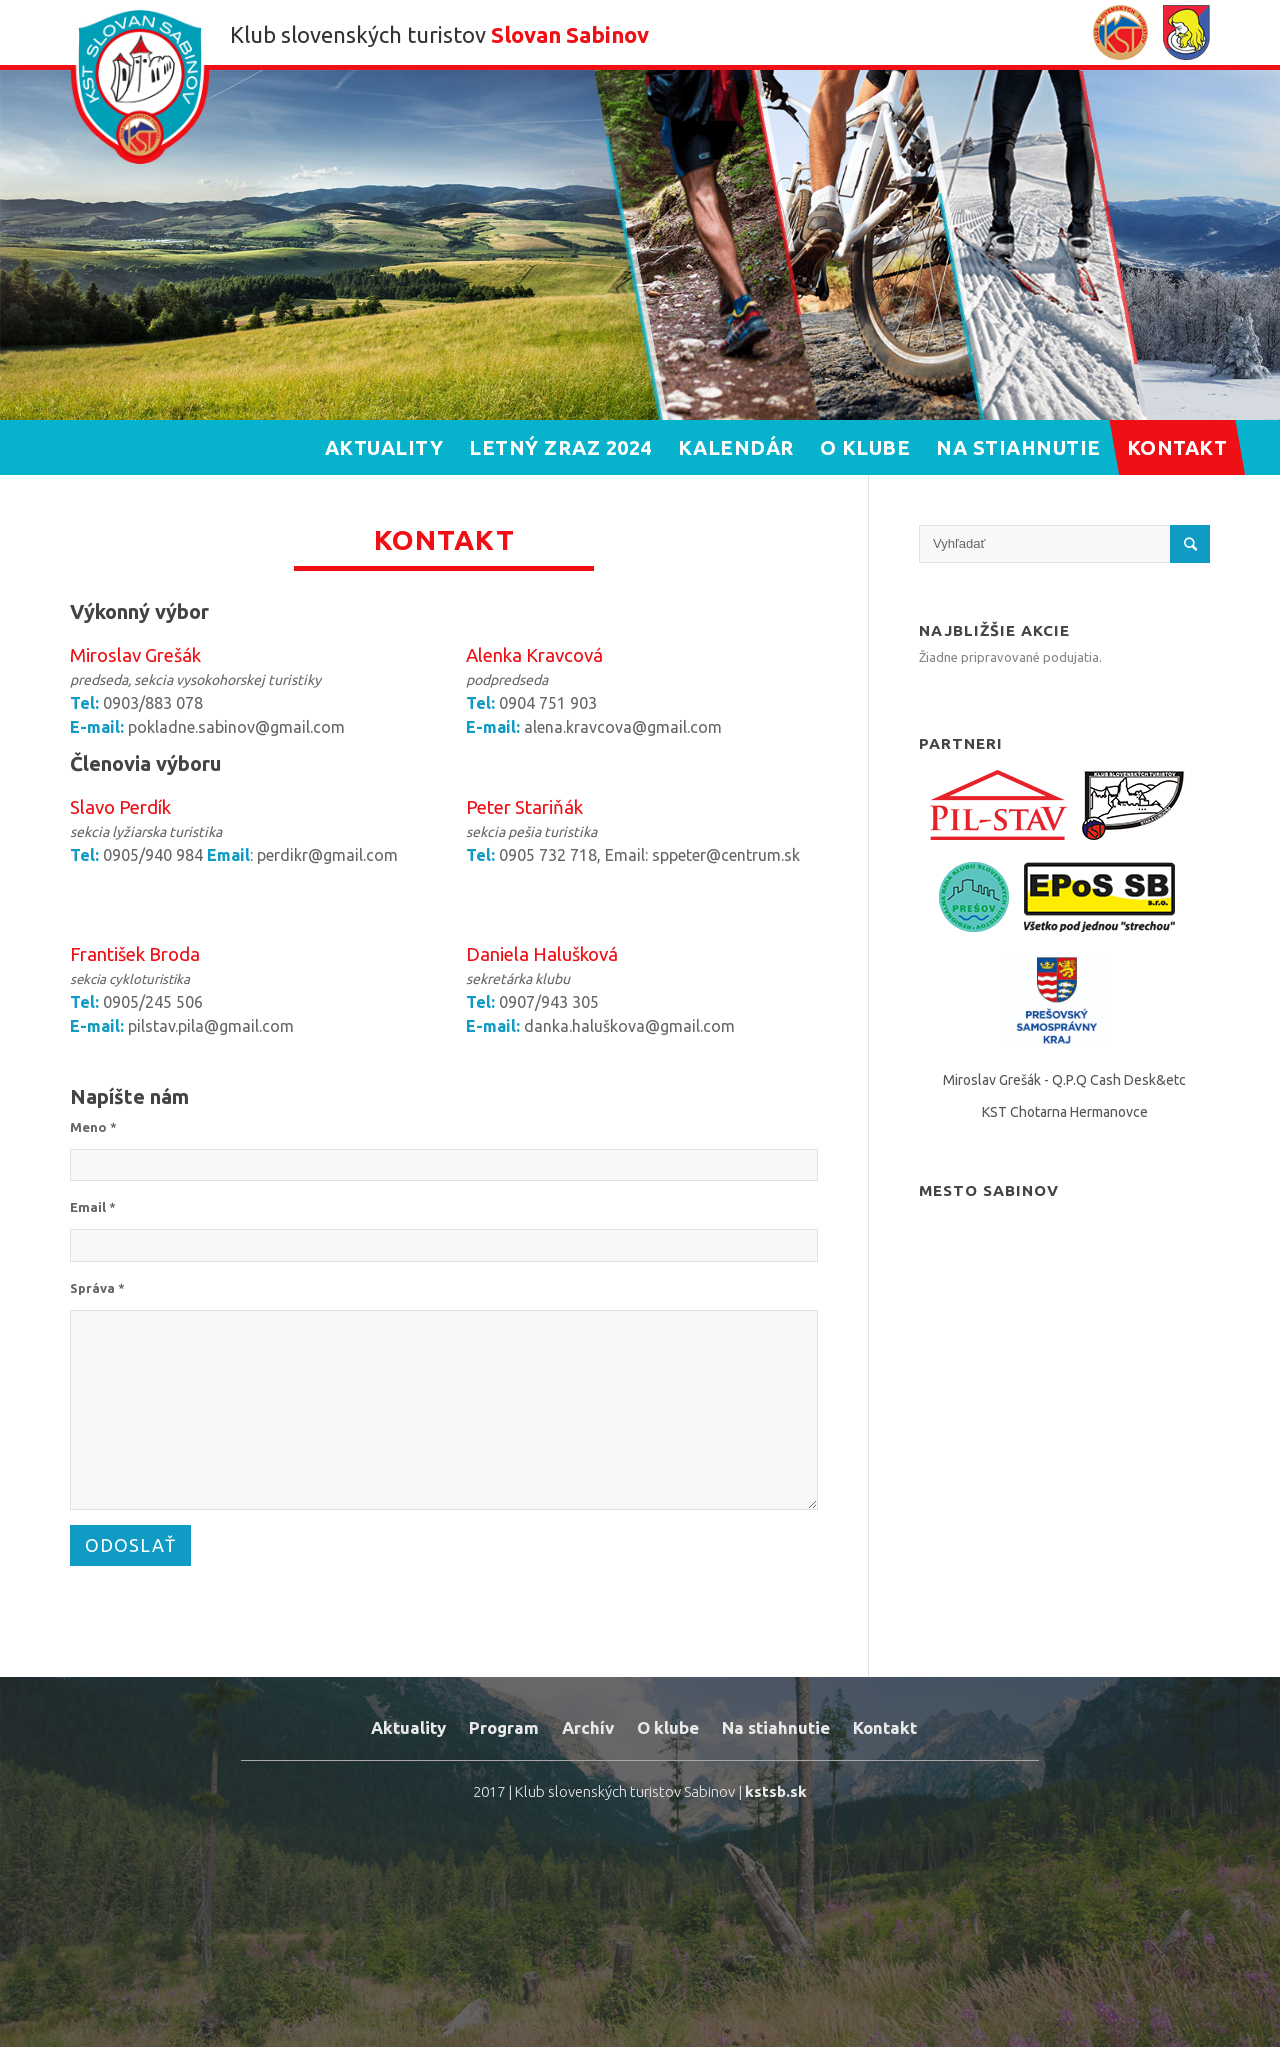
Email (93, 1207)
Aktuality (408, 1727)
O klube (668, 1727)
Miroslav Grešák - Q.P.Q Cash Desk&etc (1064, 1080)
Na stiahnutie (776, 1727)
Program (504, 1727)
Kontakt (885, 1727)
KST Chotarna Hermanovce (1065, 1112)
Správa (97, 1288)
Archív (588, 1727)
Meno (93, 1127)
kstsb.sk (776, 1791)
